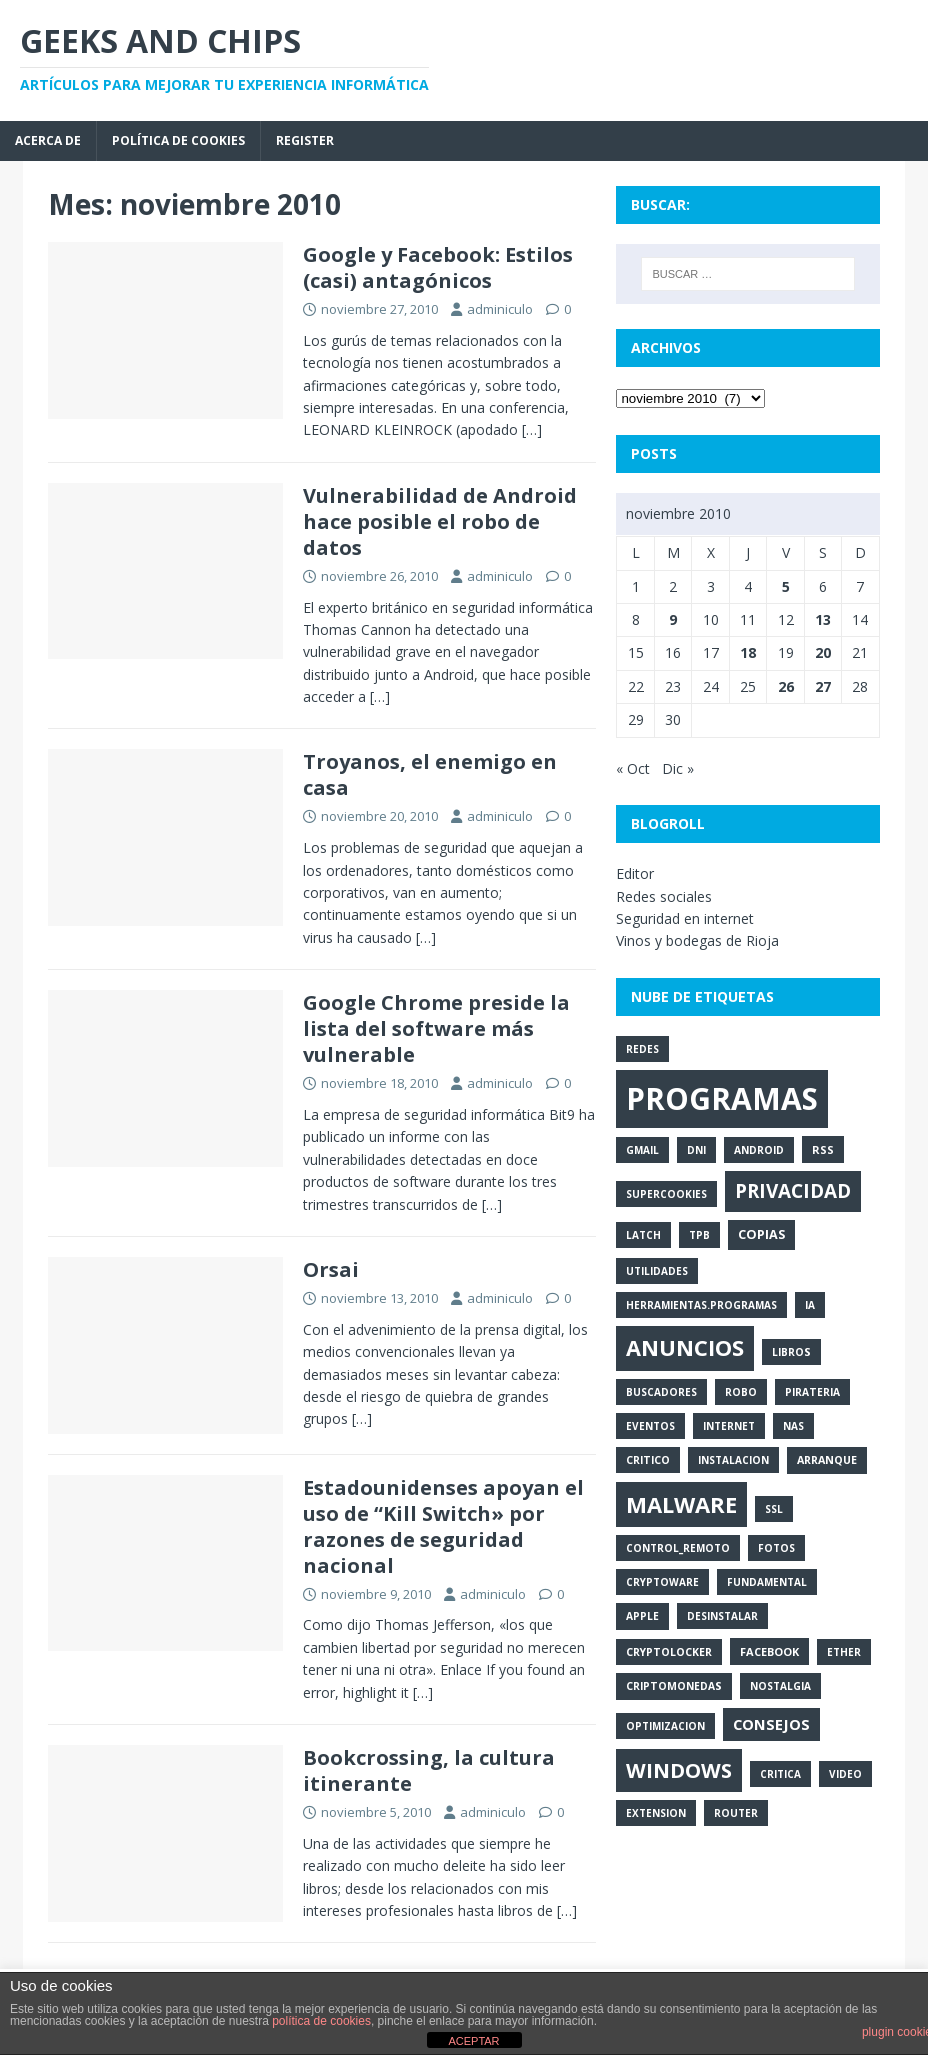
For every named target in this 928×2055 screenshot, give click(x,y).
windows (679, 1770)
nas (793, 1426)
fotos (776, 1548)
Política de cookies (178, 140)
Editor (635, 873)
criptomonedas (674, 1686)
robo (741, 1392)
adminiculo (500, 309)
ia (810, 1305)
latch (643, 1235)
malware (681, 1504)
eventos (650, 1426)
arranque (827, 1460)
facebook (769, 1651)
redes (642, 1049)
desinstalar (722, 1616)
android (759, 1150)
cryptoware (662, 1582)
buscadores (661, 1392)
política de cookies (321, 2021)
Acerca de (48, 140)
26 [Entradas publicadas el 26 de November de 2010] (786, 686)
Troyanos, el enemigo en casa (430, 774)
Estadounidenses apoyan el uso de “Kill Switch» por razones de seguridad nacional (443, 1526)
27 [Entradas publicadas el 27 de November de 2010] (823, 686)
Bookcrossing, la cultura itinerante (429, 1770)
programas (722, 1098)
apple (642, 1616)
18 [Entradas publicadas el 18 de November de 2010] (748, 652)
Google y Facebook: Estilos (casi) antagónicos (438, 267)
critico (648, 1460)
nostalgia (780, 1686)
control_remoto (678, 1548)
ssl (774, 1509)
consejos (771, 1724)
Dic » (678, 768)
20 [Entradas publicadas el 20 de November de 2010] (823, 652)
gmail (642, 1150)
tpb (699, 1235)
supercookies (666, 1194)
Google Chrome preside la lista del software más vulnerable (436, 1028)
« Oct (633, 768)
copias (761, 1234)
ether (844, 1652)
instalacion (733, 1460)
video (845, 1774)
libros (791, 1352)
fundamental (767, 1582)
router (736, 1813)
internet (729, 1426)
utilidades (657, 1271)
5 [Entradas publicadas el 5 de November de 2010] (786, 586)
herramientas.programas (701, 1305)
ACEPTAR (473, 2041)
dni (696, 1150)
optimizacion (665, 1726)
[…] (532, 429)
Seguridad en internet (685, 918)
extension (656, 1813)
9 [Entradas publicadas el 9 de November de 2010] (673, 619)
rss (823, 1149)
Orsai (331, 1269)
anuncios (685, 1347)
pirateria (812, 1392)
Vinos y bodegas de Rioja (697, 940)
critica (780, 1774)
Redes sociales (664, 896)
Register (305, 140)
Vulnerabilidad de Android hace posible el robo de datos (440, 521)
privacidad (793, 1191)
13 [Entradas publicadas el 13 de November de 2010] (823, 619)
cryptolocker (669, 1652)
